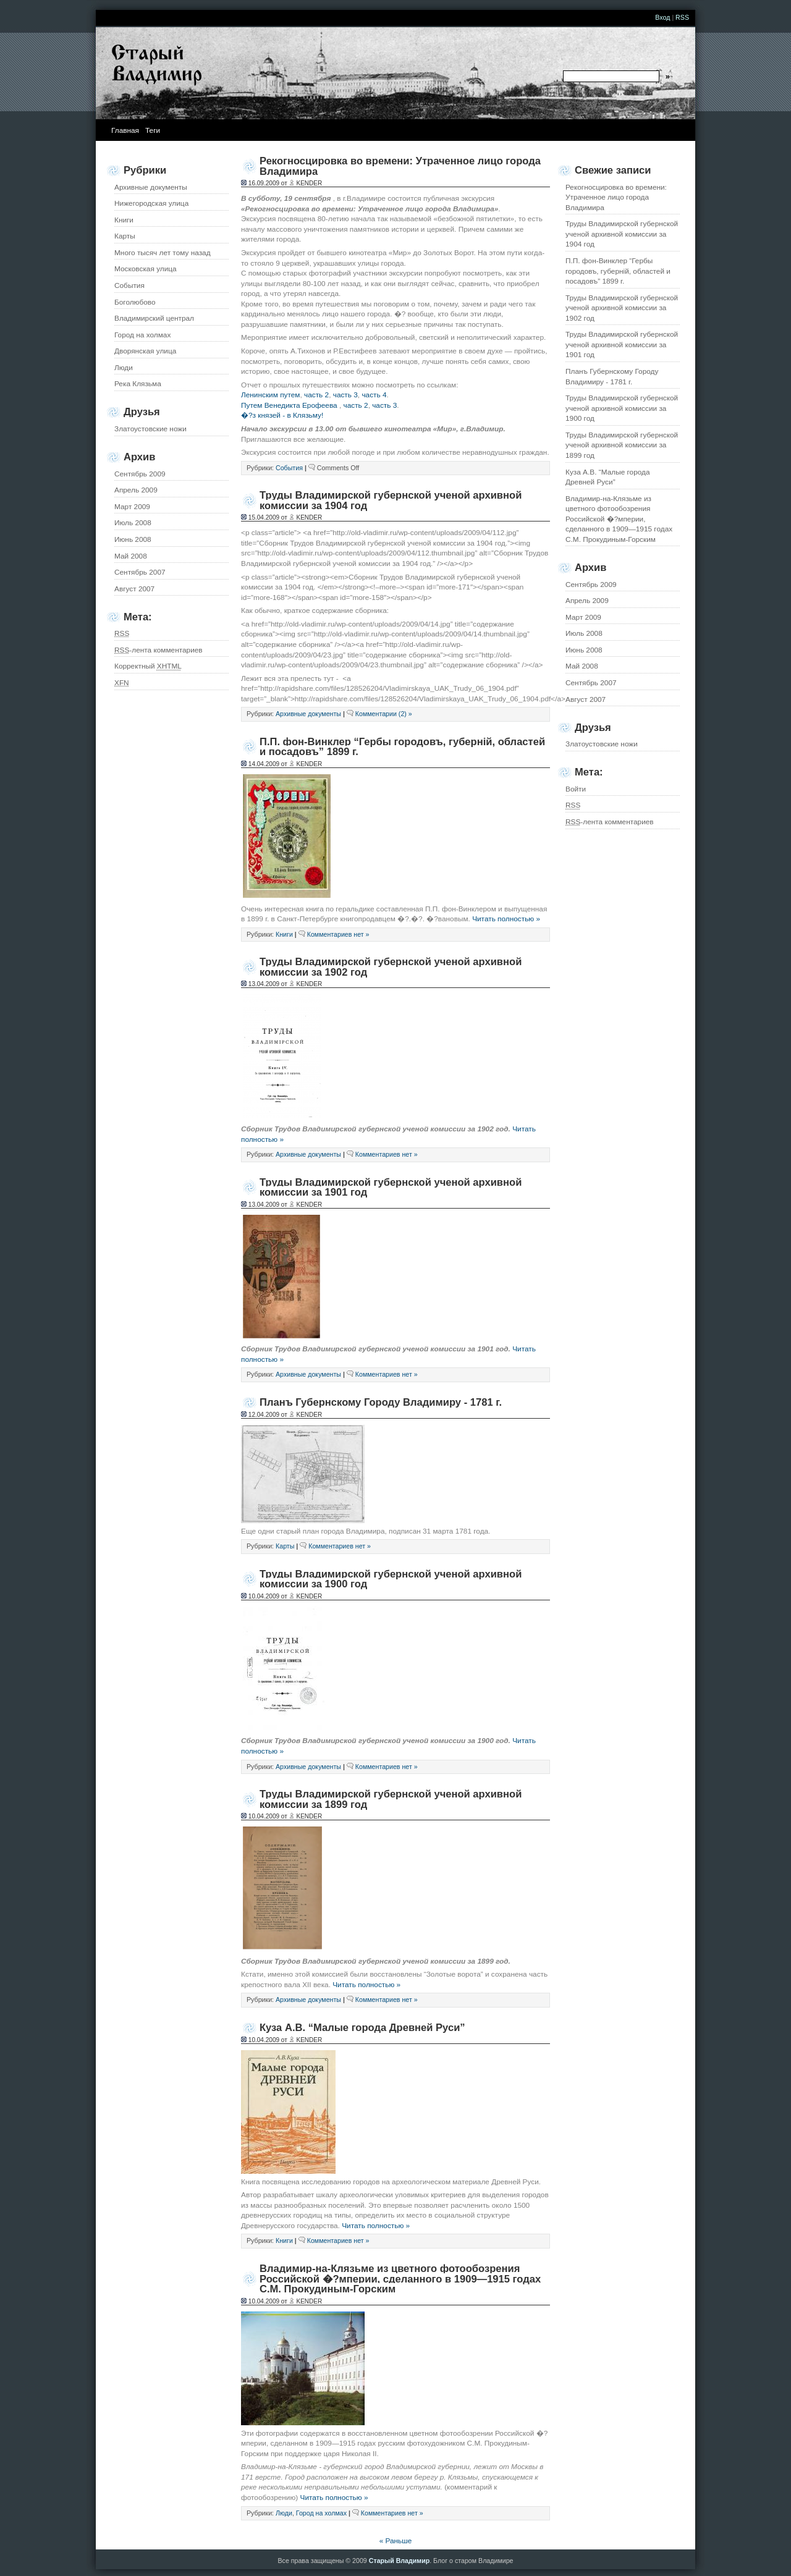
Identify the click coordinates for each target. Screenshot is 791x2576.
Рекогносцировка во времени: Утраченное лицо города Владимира (616, 197)
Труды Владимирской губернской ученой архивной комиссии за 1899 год (621, 445)
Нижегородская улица (151, 203)
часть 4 (374, 395)
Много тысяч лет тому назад (162, 252)
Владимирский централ (154, 318)
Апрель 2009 (587, 600)
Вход (662, 17)
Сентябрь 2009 (591, 584)
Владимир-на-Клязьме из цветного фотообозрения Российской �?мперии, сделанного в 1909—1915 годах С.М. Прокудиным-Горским (618, 519)
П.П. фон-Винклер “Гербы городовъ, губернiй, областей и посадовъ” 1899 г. (617, 270)
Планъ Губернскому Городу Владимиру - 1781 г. (611, 376)
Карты (124, 236)
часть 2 (316, 395)
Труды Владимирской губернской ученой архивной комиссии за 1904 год (621, 233)
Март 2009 (583, 617)
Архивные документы (150, 187)
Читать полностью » (506, 918)
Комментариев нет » (338, 934)
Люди (123, 367)
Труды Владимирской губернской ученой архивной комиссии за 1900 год (621, 408)
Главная (125, 130)
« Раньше (395, 2540)
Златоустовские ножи (601, 744)
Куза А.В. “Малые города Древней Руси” (607, 477)
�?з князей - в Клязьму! (282, 415)
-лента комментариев (609, 821)
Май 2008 (581, 666)
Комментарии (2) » (383, 713)
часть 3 (345, 395)
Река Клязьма (137, 383)
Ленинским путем (270, 395)
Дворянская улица (145, 351)
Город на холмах (142, 335)
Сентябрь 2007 (591, 682)
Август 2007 (585, 699)
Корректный (148, 666)
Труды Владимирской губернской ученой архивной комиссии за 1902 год (621, 308)
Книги (123, 220)
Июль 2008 (584, 633)
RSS (682, 17)
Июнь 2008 (584, 650)
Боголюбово (135, 302)
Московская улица (145, 268)
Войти (575, 789)
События (129, 285)
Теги (152, 130)
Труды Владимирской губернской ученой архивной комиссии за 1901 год (621, 344)
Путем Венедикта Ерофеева (289, 405)
